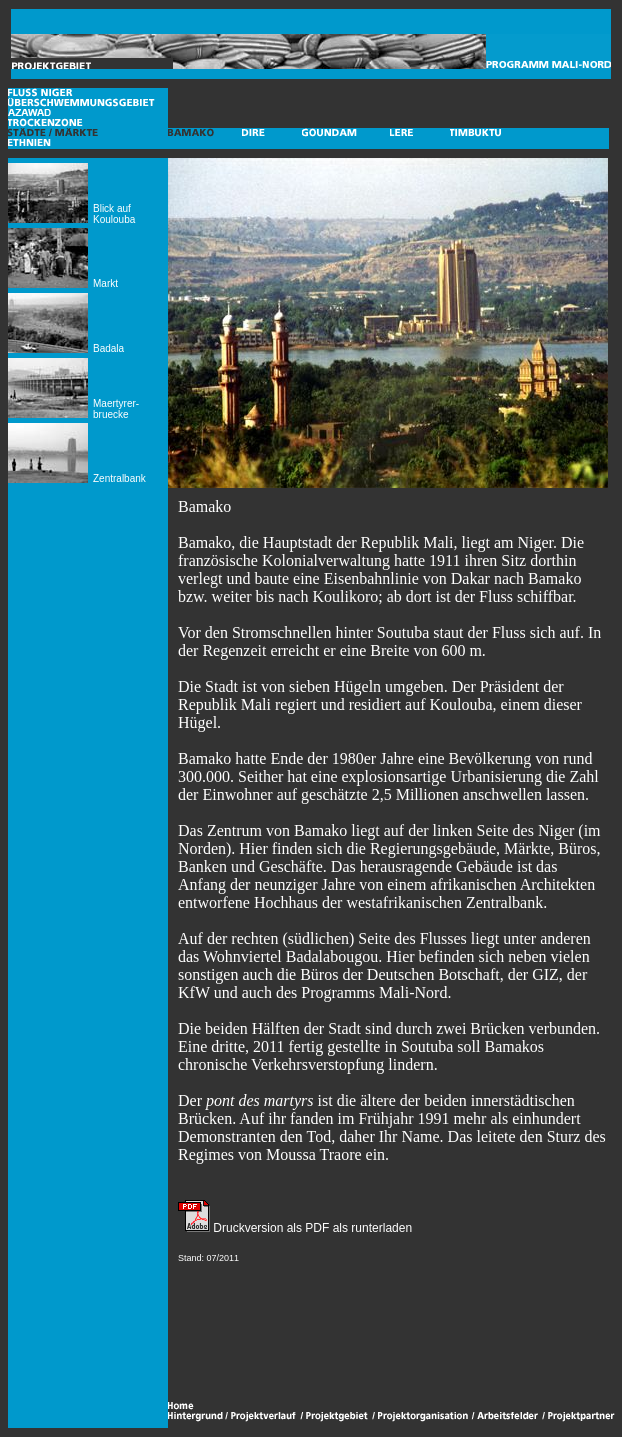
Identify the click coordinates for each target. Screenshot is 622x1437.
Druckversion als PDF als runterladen (311, 1228)
